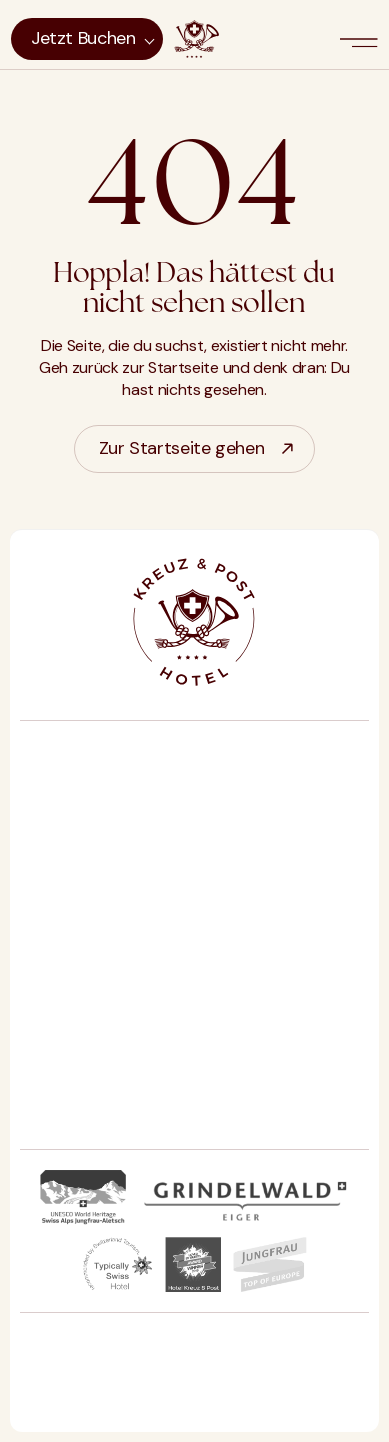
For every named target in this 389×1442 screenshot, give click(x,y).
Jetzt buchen (83, 38)
